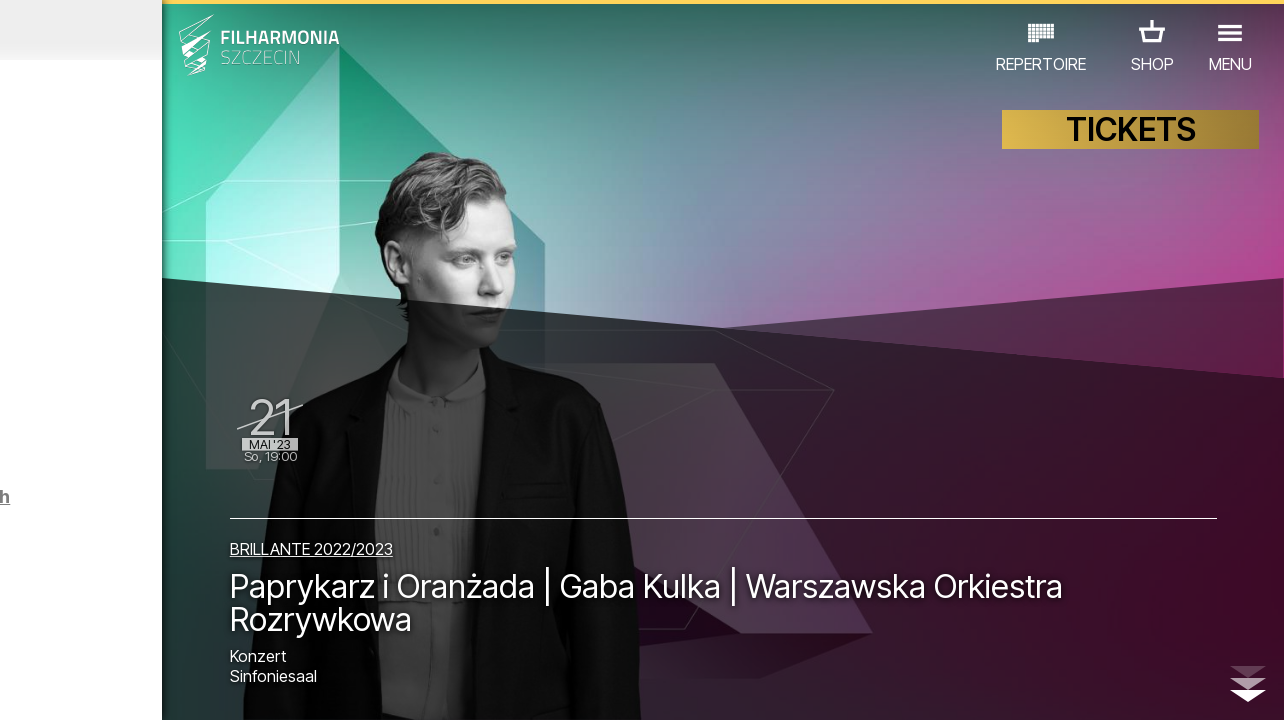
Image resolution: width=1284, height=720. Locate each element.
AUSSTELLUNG (241, 604)
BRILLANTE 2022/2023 (472, 534)
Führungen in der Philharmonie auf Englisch (183, 533)
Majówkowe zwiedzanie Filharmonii (213, 228)
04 (97, 686)
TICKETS (1131, 147)
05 (123, 686)
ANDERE (162, 632)
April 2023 (166, 30)
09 (227, 686)
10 (253, 686)
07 (174, 686)
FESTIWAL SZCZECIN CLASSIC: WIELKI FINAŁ (158, 450)
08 (201, 686)
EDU (150, 604)
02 (45, 686)
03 (71, 686)
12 (304, 686)
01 (19, 686)
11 (278, 686)
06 (149, 686)
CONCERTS (70, 604)
